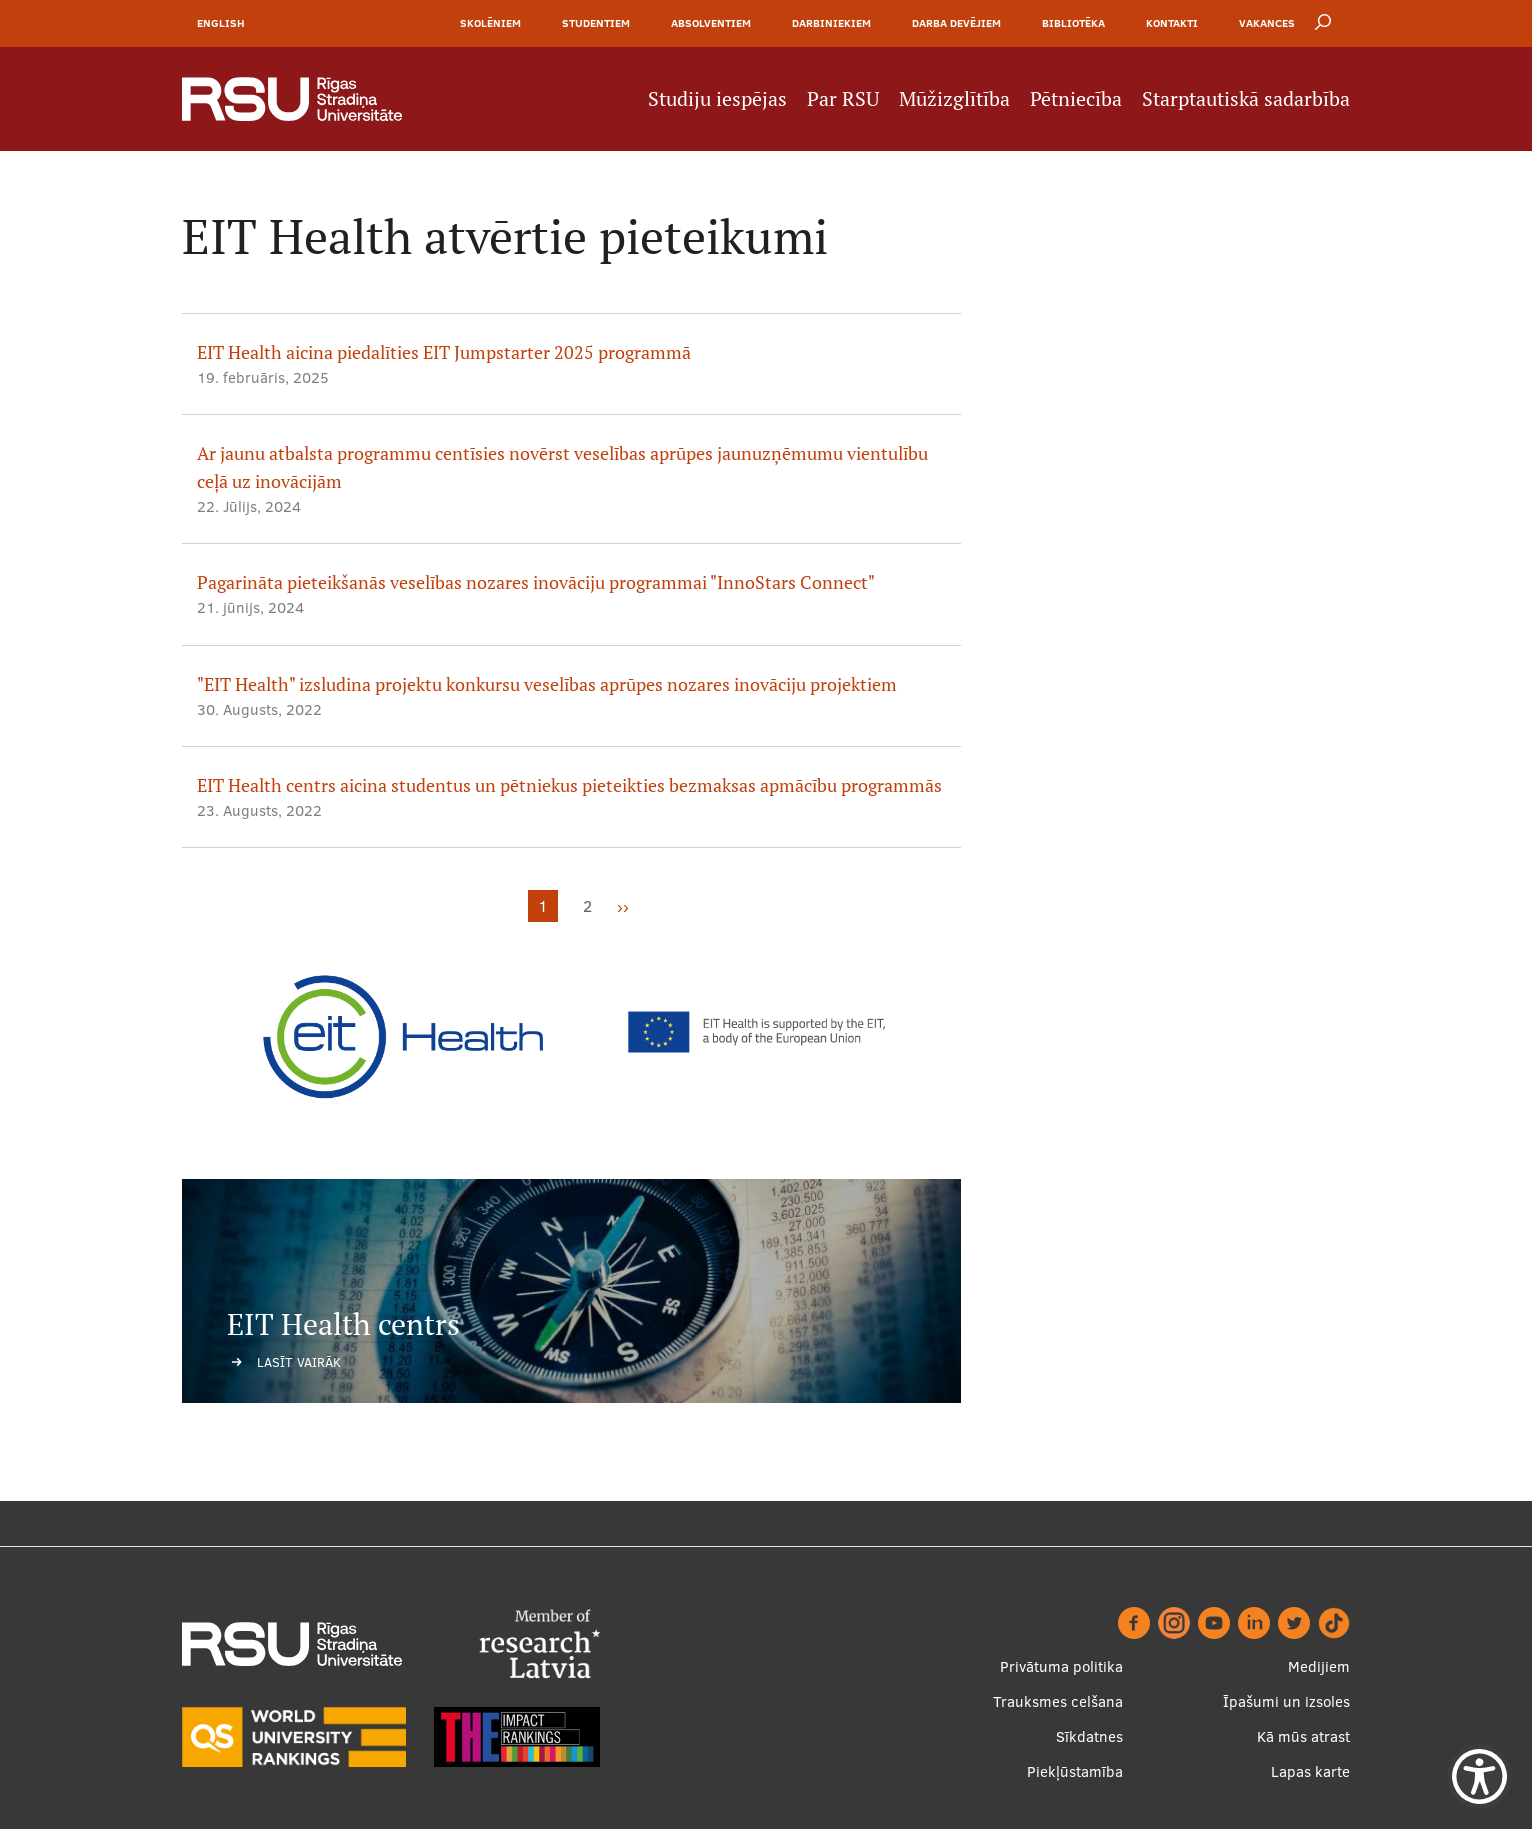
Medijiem (1319, 1666)
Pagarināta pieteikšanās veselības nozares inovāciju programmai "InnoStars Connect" (536, 582)
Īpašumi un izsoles (1286, 1701)
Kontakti (1172, 23)
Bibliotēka (1073, 23)
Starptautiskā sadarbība (1246, 99)
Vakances (1267, 23)
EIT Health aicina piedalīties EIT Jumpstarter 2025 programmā (444, 352)
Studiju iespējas (717, 99)
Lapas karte (1310, 1771)
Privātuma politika (1061, 1666)
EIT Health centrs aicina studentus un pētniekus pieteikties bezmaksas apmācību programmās (569, 785)
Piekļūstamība (1075, 1771)
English (221, 23)
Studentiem (596, 23)
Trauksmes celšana (1058, 1701)
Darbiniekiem (831, 23)
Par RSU (843, 99)
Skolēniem (490, 23)
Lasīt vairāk (299, 1362)
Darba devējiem (956, 23)
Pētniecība (1076, 99)
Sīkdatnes (1089, 1736)
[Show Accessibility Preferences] (1479, 1776)
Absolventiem (711, 23)
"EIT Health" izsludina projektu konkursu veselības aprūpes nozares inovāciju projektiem (547, 684)
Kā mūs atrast (1303, 1736)
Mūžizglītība (954, 99)
